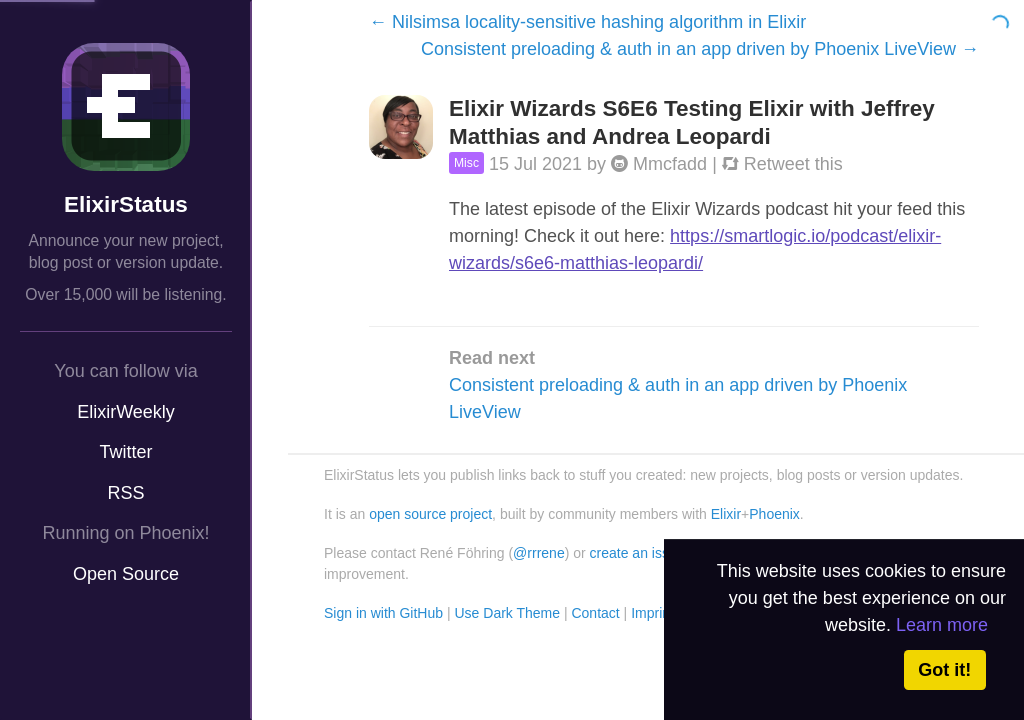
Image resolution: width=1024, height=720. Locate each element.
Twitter (125, 452)
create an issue (637, 553)
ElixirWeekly (126, 412)
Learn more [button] (942, 625)
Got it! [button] (944, 670)
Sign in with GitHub (383, 613)
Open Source (126, 574)
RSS (125, 493)
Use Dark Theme (507, 613)
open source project (430, 514)
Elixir (726, 514)
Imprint (652, 613)
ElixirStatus (126, 204)
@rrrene (539, 553)
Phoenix (774, 514)
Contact (595, 613)
